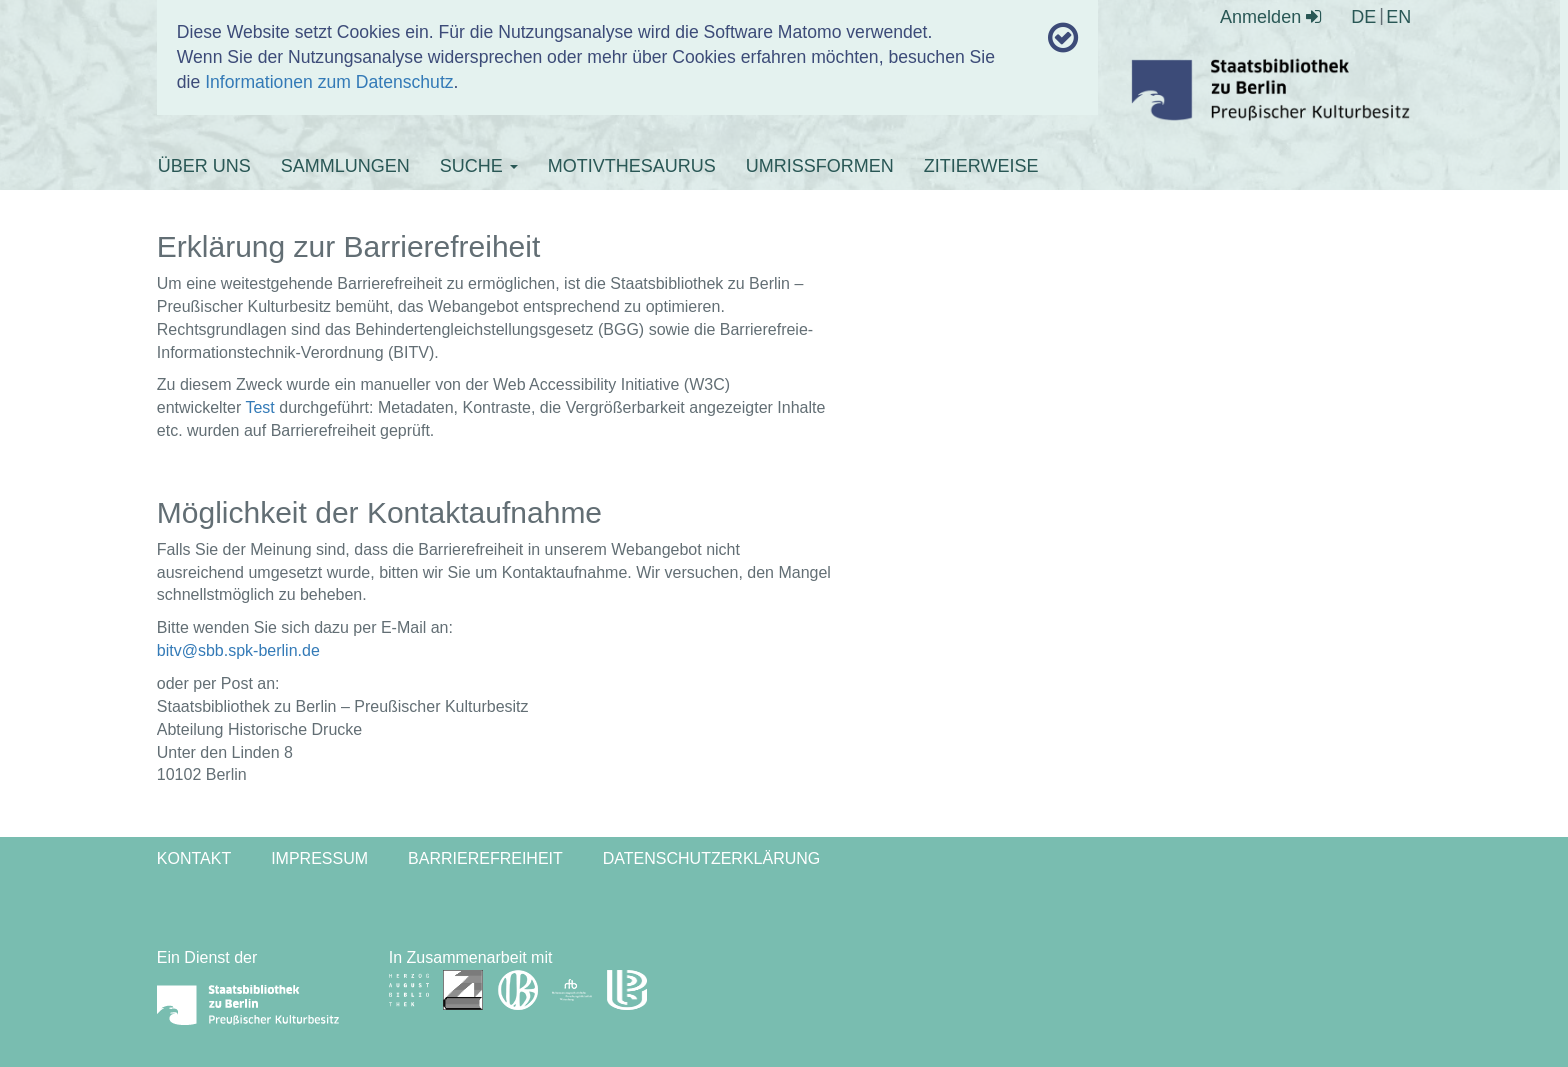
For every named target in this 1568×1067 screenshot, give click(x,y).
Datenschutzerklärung (712, 858)
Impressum (319, 858)
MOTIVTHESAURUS (632, 166)
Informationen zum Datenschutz (329, 82)
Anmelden (1270, 17)
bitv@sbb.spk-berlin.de (238, 650)
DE (1363, 17)
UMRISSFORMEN (820, 166)
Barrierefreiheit (485, 858)
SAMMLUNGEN (345, 166)
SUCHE (479, 166)
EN (1398, 17)
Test (259, 407)
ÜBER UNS (204, 166)
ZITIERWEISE (981, 166)
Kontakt (194, 858)
